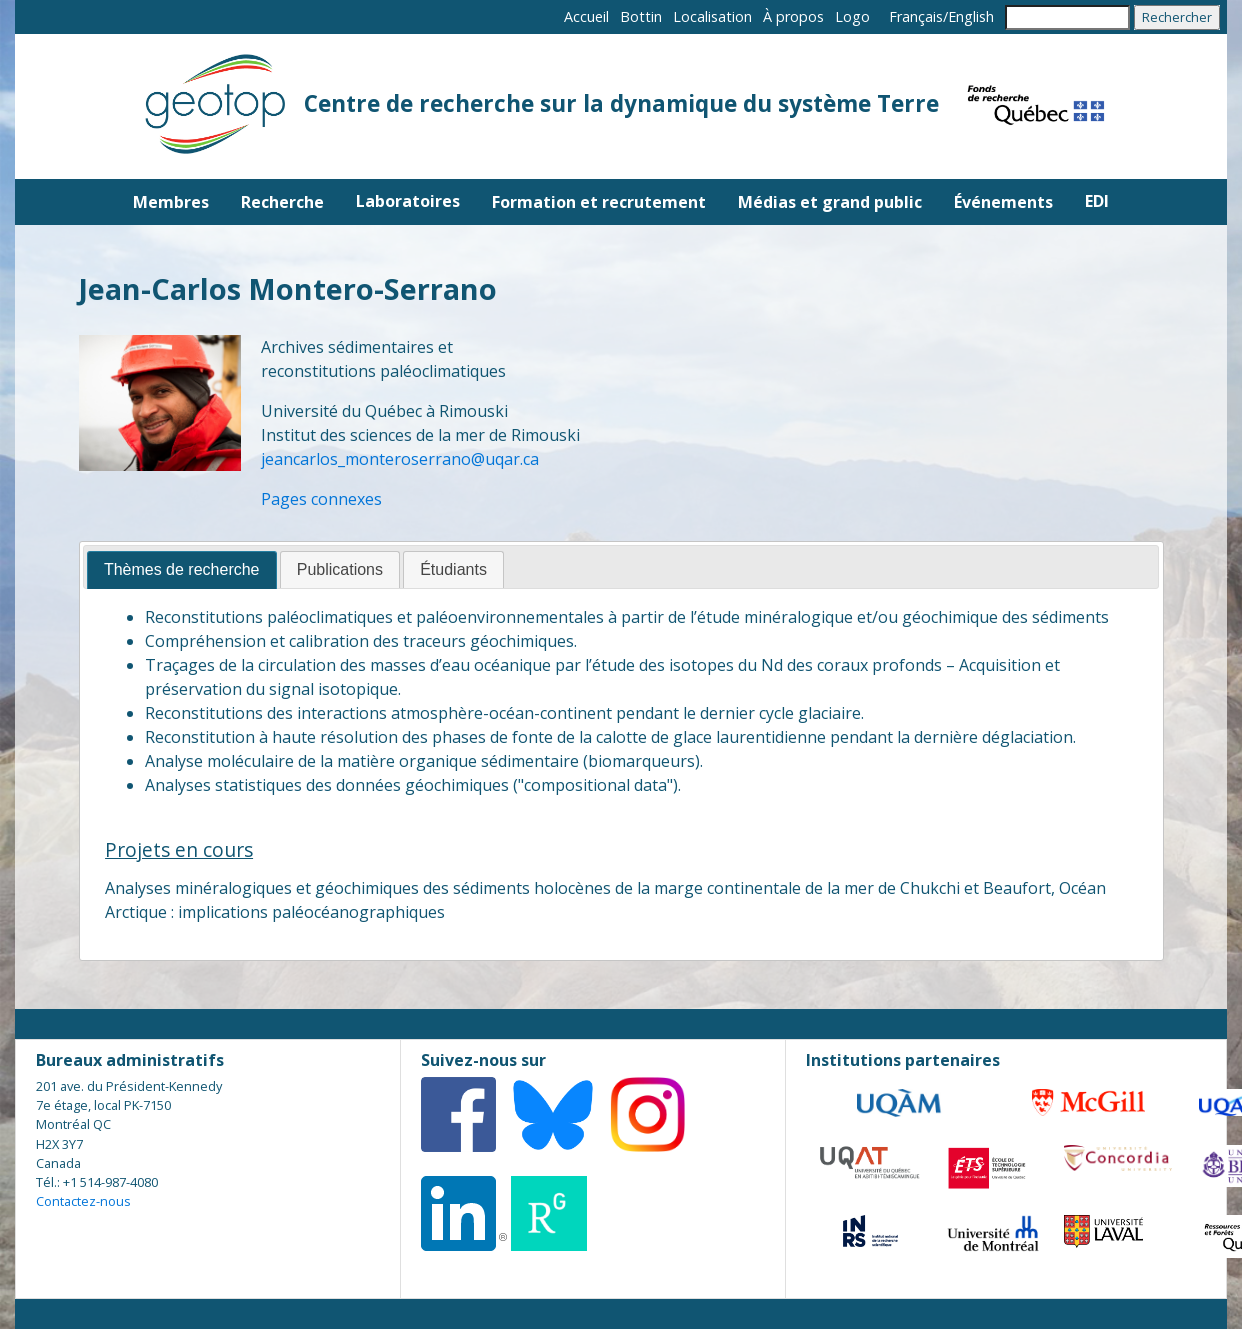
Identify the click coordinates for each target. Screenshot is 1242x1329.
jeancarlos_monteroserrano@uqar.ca (400, 459)
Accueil (586, 16)
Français (916, 16)
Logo (852, 16)
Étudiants (453, 569)
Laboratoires (408, 201)
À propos (793, 16)
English (971, 16)
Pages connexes (321, 499)
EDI (1097, 201)
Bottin (641, 16)
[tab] (182, 570)
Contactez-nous (83, 1201)
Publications (340, 569)
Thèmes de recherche (182, 569)
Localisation (712, 16)
